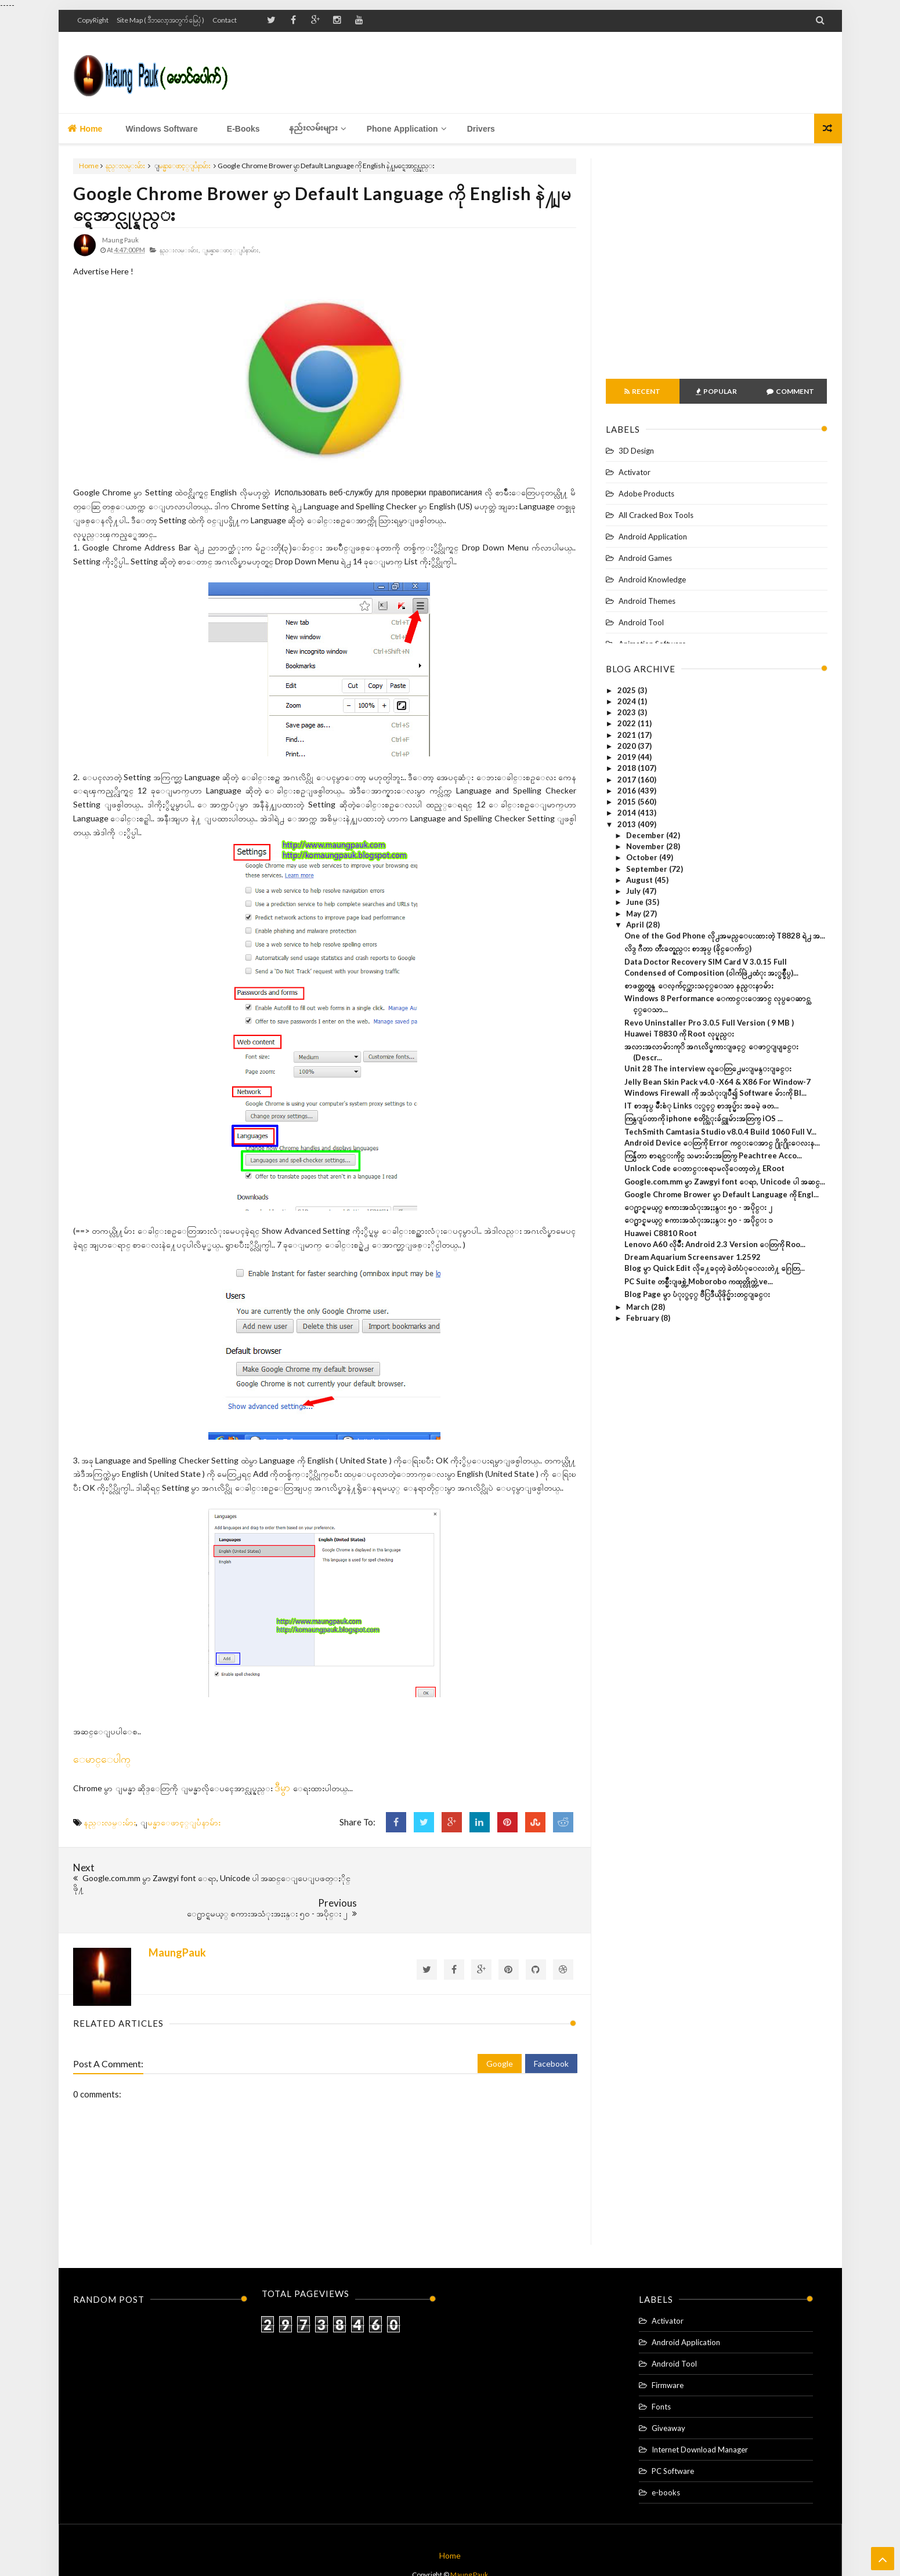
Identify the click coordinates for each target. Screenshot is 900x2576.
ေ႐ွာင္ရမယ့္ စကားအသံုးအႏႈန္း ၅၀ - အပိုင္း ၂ (698, 1207)
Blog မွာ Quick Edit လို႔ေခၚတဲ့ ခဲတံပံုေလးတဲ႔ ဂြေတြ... (714, 1268)
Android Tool (641, 622)
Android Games (645, 558)
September (647, 869)
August (640, 880)
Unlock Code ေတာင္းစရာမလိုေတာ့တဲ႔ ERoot (704, 1168)
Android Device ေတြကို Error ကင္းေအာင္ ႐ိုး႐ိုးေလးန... (722, 1142)
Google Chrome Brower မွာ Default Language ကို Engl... (721, 1194)
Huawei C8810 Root (660, 1233)
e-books (666, 2463)
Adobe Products (646, 493)
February (643, 1318)
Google (499, 2033)
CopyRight (93, 20)
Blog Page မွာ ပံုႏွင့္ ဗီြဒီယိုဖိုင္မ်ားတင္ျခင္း (697, 1294)
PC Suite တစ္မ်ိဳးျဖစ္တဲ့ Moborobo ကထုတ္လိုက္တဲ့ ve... (698, 1281)
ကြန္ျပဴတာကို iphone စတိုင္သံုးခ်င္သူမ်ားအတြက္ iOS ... (703, 1118)
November (646, 846)
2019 (627, 757)
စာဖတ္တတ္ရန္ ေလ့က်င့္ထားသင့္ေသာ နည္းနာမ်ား (699, 985)
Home (85, 128)
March (638, 1306)
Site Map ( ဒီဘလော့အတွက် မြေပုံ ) (160, 20)
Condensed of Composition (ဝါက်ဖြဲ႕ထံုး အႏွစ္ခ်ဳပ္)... (711, 972)
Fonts (661, 2377)
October (642, 857)
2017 (627, 779)
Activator (634, 472)
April (636, 924)
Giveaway (668, 2398)
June (635, 902)
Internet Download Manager (700, 2420)
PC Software (673, 2441)
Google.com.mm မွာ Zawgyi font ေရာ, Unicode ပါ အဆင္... (724, 1181)
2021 (627, 735)
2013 (627, 824)
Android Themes (647, 601)
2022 (627, 723)
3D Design (636, 450)
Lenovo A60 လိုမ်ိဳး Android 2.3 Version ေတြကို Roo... (714, 1244)
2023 (627, 712)
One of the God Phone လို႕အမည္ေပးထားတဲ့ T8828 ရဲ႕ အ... (724, 935)
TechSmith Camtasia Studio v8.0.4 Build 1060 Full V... (720, 1131)
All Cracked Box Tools (656, 515)
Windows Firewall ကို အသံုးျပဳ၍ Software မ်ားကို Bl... (715, 1092)
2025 (627, 690)
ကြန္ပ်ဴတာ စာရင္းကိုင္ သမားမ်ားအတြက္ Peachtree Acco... (713, 1155)
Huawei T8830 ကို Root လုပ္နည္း (679, 1033)
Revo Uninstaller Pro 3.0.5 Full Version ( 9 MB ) (709, 1022)
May (634, 913)
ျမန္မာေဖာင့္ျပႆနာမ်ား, (233, 249)
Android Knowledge (652, 579)
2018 (627, 768)
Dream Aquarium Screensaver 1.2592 (692, 1257)
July (634, 891)
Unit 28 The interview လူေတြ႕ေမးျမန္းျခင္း (707, 1068)
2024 (627, 701)
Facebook (551, 2033)
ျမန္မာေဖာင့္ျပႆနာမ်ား (185, 165)
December (646, 835)
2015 (627, 801)
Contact (224, 20)
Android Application (653, 536)
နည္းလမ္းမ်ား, (180, 249)
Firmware (668, 2355)
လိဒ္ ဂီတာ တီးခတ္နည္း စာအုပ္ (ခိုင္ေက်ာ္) (687, 948)
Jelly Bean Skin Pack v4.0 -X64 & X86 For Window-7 (717, 1081)
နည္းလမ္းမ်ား (125, 165)
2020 (627, 746)
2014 (627, 812)
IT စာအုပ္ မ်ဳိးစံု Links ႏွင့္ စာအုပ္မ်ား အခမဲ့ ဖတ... (701, 1105)
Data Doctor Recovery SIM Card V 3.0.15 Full (705, 961)
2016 (627, 790)
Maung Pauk (469, 2545)
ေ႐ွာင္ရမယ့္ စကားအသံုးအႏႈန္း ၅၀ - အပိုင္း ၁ (698, 1219)
